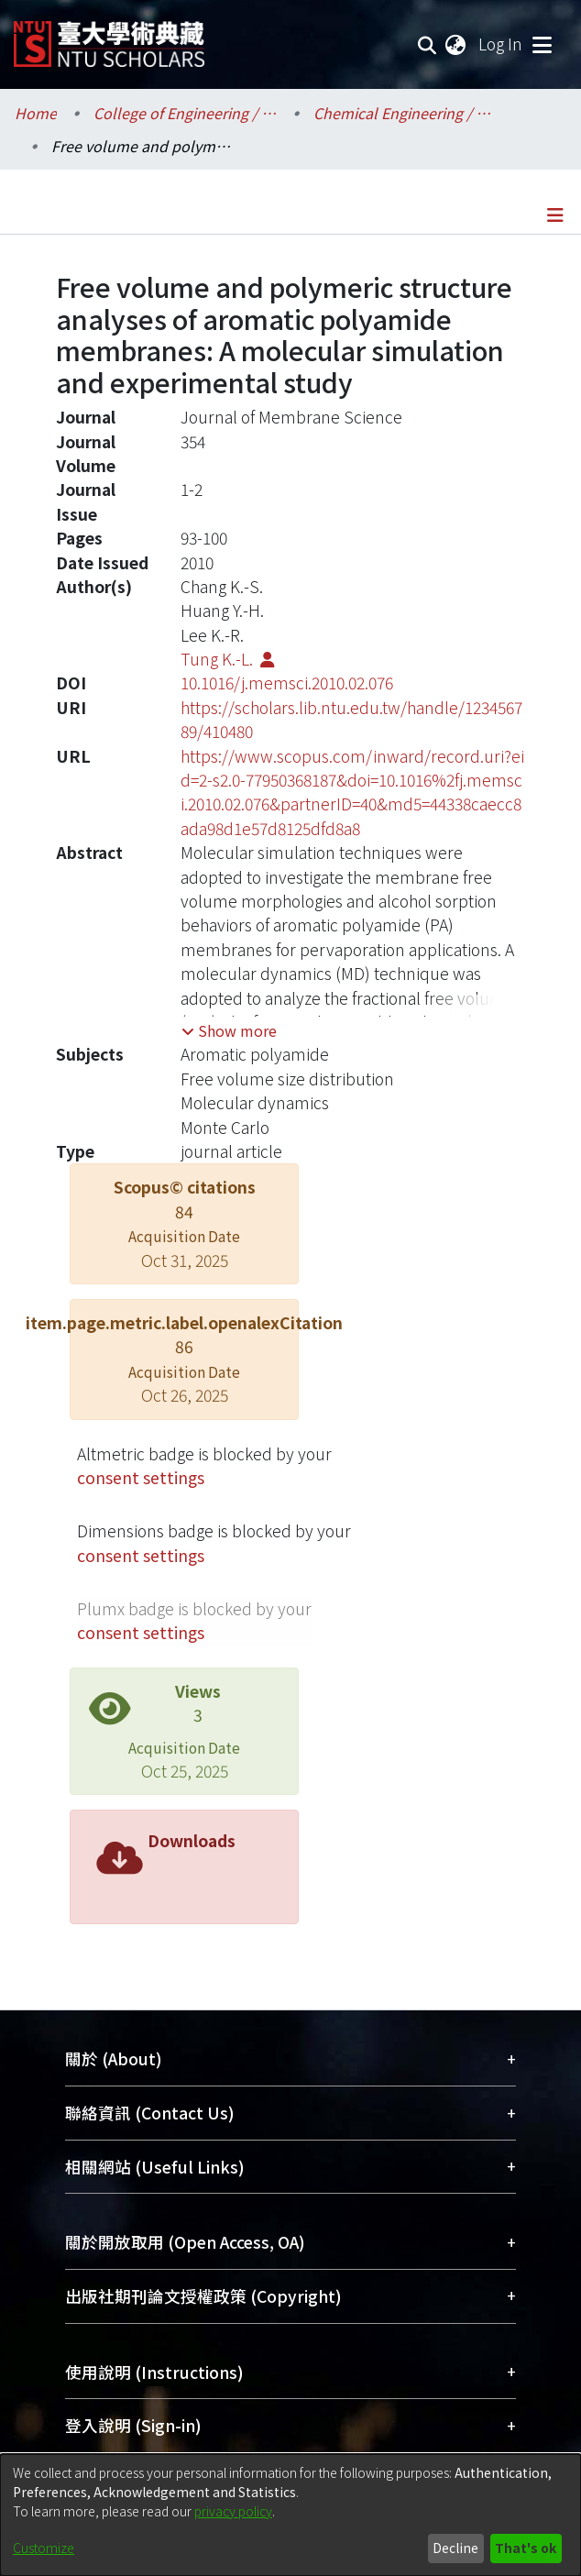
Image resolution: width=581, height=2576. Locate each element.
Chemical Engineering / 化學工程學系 (405, 113)
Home (36, 113)
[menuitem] (456, 44)
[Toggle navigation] (541, 44)
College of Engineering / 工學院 (185, 113)
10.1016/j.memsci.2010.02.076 (287, 682)
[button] (229, 1030)
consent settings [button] (140, 1477)
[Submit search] (427, 44)
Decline (455, 2547)
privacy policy (233, 2511)
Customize (43, 2547)
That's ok (525, 2547)
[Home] (109, 37)
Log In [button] (501, 43)
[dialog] (290, 2515)
